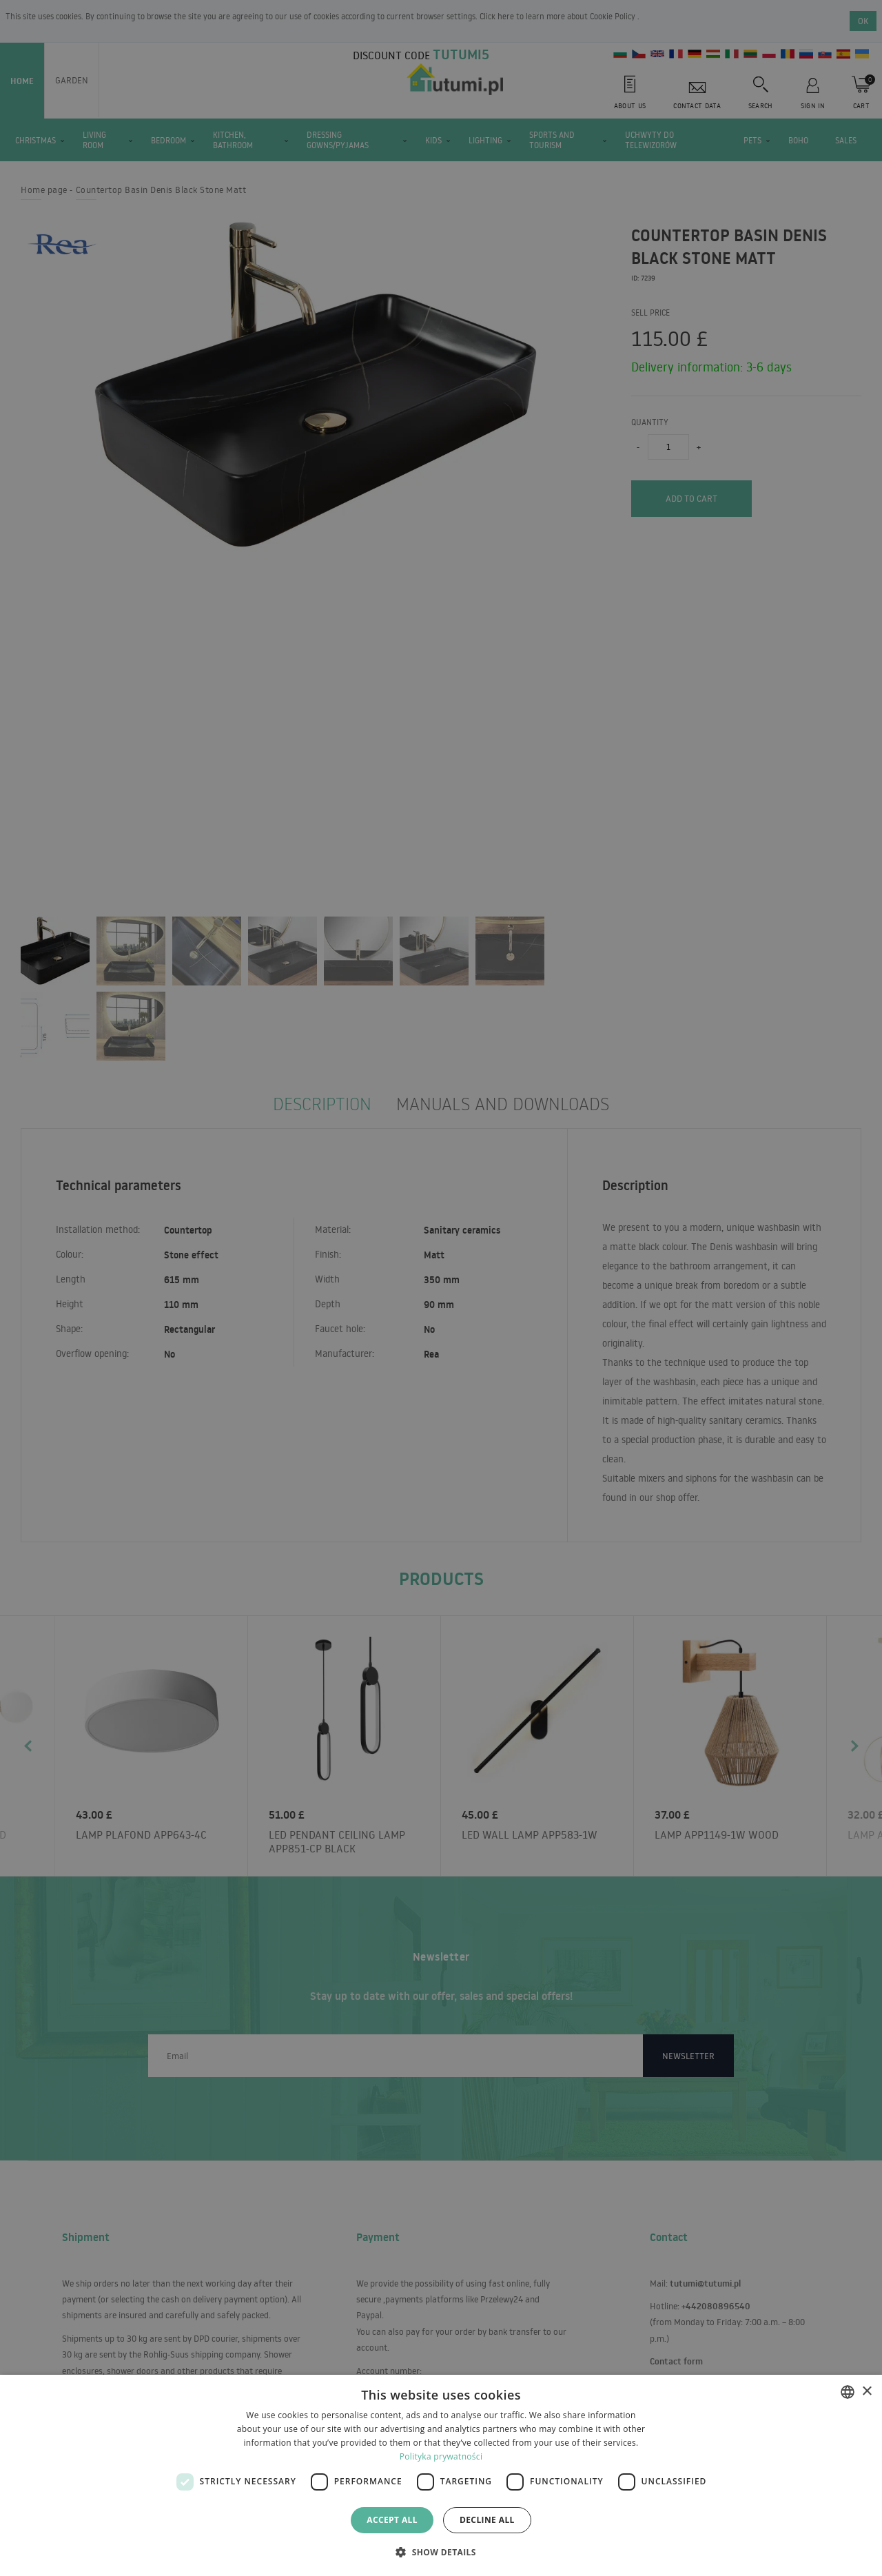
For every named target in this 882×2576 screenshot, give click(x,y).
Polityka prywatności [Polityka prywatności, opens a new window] (441, 2456)
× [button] (866, 2391)
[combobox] (847, 2392)
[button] (441, 2551)
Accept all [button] (392, 2520)
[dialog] (441, 2475)
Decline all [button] (487, 2520)
